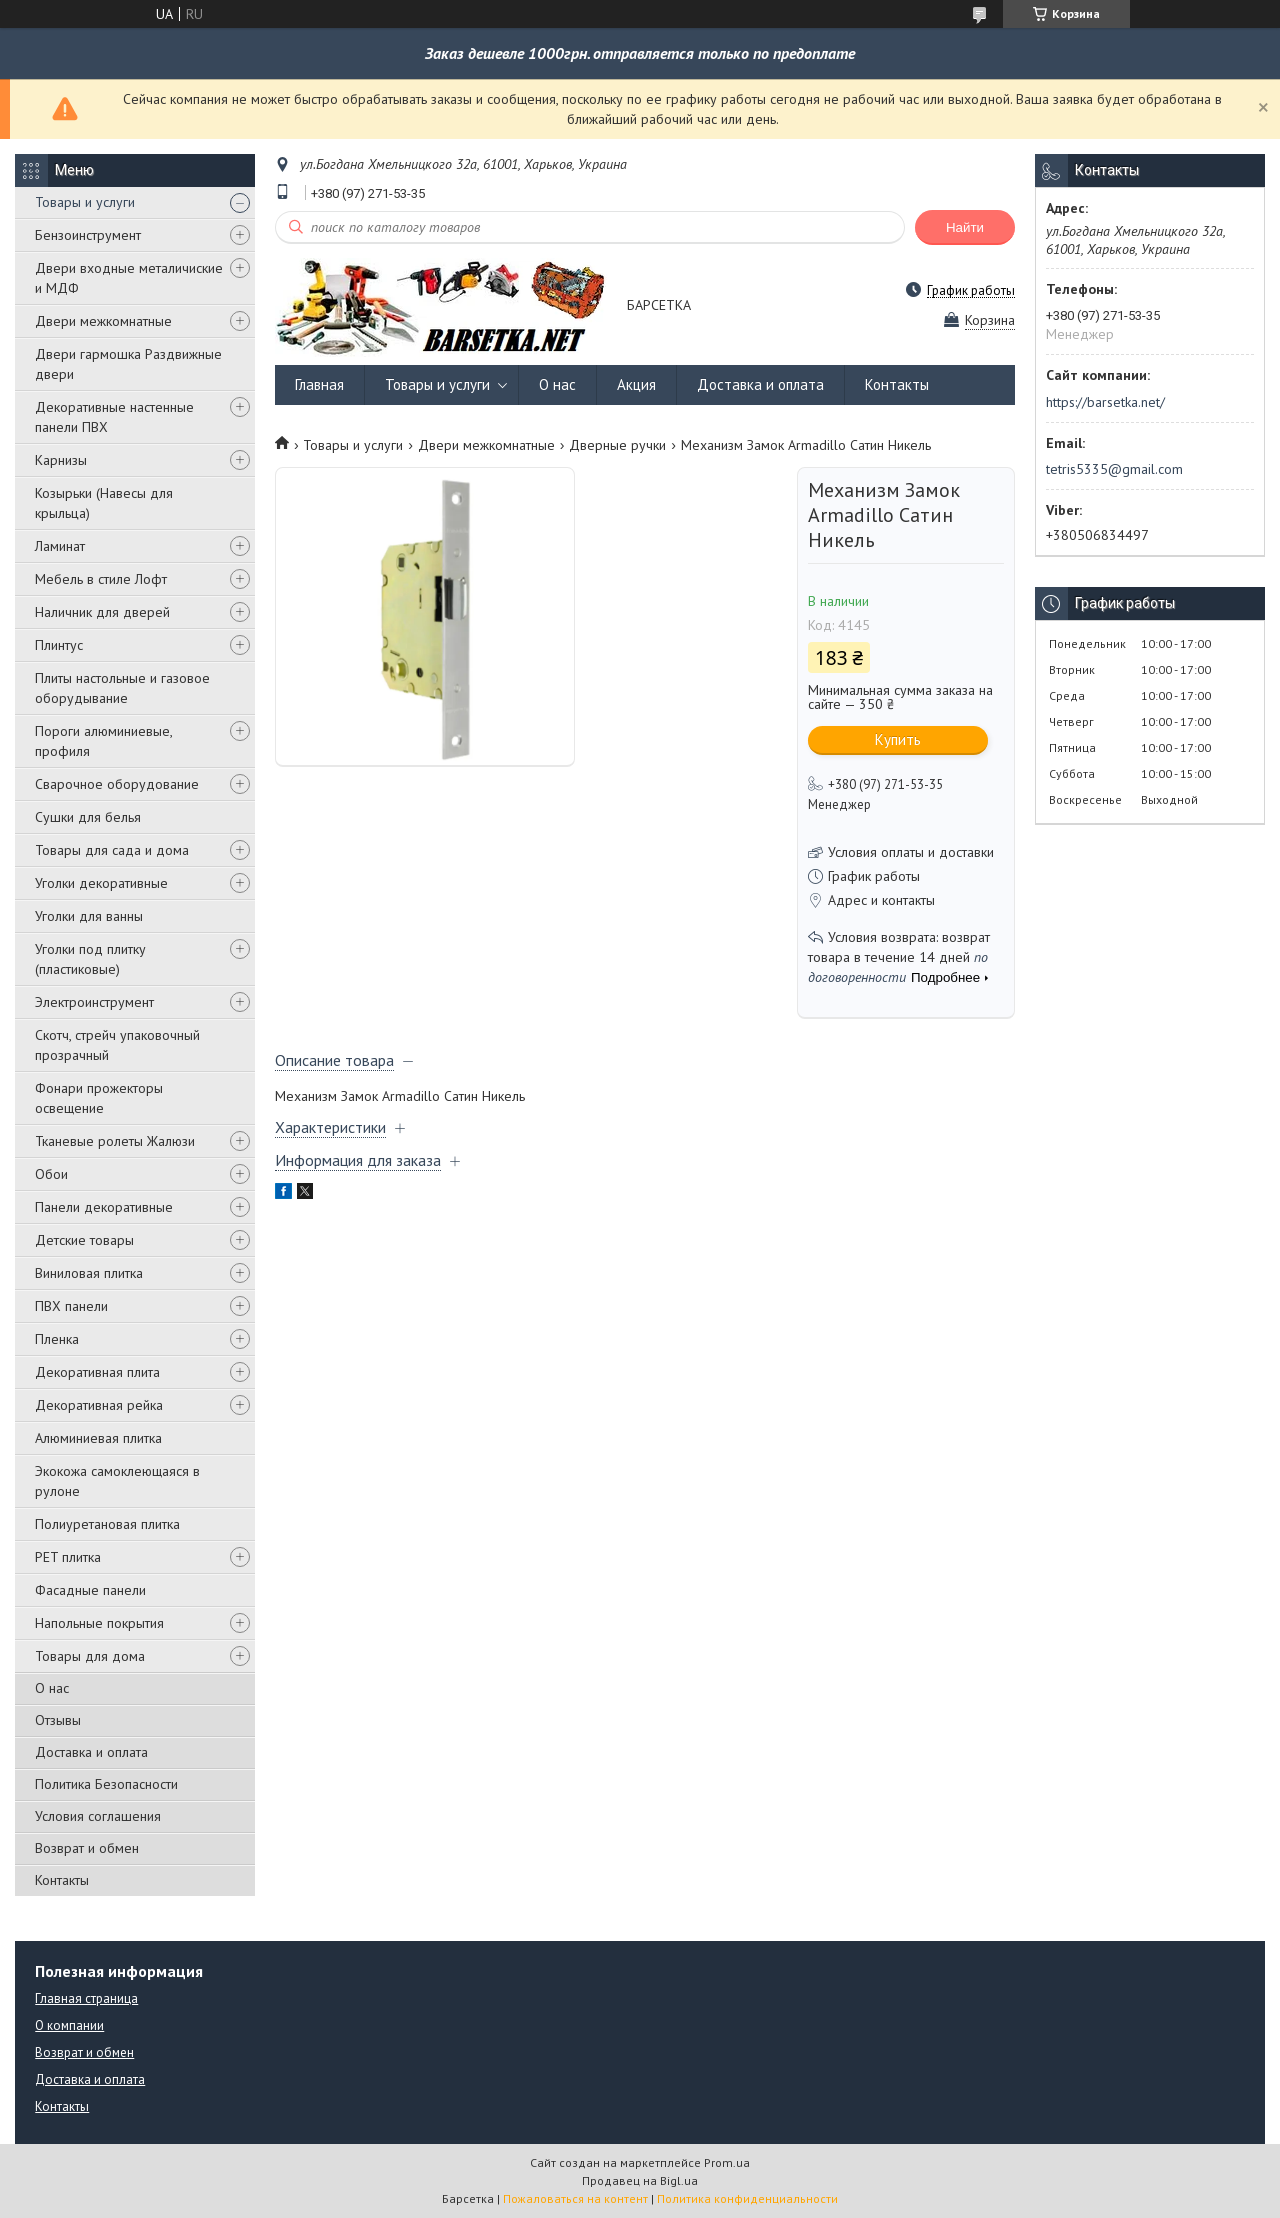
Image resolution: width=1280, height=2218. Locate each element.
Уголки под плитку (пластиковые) (90, 959)
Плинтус (59, 645)
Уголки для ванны (89, 916)
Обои (51, 1174)
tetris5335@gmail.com (1114, 469)
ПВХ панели (71, 1306)
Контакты (62, 1880)
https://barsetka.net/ (1105, 402)
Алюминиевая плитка (98, 1438)
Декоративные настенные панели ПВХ (114, 417)
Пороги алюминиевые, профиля (103, 741)
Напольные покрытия (99, 1623)
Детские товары (84, 1240)
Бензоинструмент (88, 235)
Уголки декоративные (101, 883)
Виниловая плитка (89, 1273)
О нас (52, 1688)
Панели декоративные (104, 1207)
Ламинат (60, 546)
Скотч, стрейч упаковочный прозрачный (117, 1045)
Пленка (57, 1339)
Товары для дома (90, 1656)
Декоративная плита (97, 1372)
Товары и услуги (85, 202)
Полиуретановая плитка (107, 1524)
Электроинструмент (94, 1002)
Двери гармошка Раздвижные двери (128, 364)
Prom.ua (727, 2162)
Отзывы (58, 1720)
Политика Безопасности (106, 1784)
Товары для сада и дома (112, 850)
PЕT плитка (68, 1557)
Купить (898, 739)
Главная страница (86, 1998)
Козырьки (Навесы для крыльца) (104, 503)
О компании (69, 2025)
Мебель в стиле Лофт (101, 579)
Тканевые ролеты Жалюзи (115, 1141)
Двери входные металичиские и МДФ (129, 278)
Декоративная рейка (99, 1405)
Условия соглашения (98, 1816)
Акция (636, 384)
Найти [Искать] (965, 227)
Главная (319, 384)
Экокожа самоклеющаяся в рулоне (117, 1481)
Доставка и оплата (91, 1752)
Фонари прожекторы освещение (99, 1098)
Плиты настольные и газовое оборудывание (122, 688)
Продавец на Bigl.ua (640, 2180)
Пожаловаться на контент (575, 2198)
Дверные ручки (617, 445)
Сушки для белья (88, 817)
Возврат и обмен (87, 1848)
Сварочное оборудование (117, 784)
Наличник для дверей (102, 612)
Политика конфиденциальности (747, 2198)
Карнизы (61, 460)
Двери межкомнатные (103, 321)
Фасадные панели (90, 1590)
